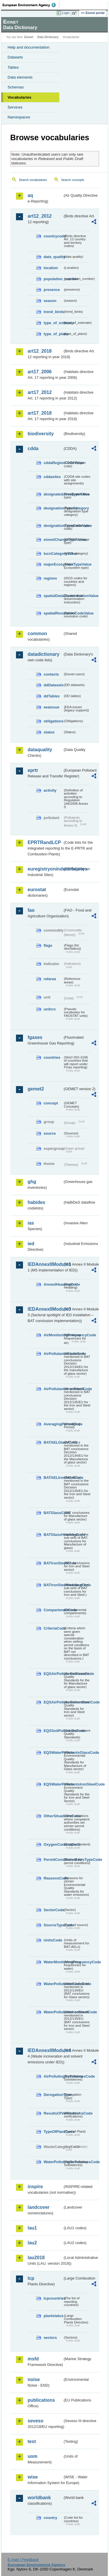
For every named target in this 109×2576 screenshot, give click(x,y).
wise (33, 2476)
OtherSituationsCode (53, 1816)
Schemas (16, 87)
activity (50, 790)
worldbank (39, 2497)
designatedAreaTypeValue (53, 494)
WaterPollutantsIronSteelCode (53, 2012)
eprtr (33, 770)
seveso (35, 2420)
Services (15, 107)
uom (32, 2456)
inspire (35, 2186)
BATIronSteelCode (53, 1563)
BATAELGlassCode (53, 1442)
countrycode (53, 236)
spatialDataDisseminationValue (53, 596)
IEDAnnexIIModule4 (45, 2050)
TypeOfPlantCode (53, 2131)
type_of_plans (53, 334)
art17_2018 (40, 413)
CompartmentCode (53, 1610)
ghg (32, 1181)
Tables (13, 67)
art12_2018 (40, 351)
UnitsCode (53, 1940)
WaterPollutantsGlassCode (53, 1984)
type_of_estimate (53, 323)
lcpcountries (53, 2298)
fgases (35, 1037)
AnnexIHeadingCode (53, 1284)
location (51, 268)
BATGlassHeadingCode (53, 1534)
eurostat (37, 889)
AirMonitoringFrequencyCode (53, 1335)
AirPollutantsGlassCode (53, 1353)
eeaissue (51, 707)
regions (50, 578)
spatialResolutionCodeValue (53, 613)
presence (52, 289)
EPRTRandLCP (44, 842)
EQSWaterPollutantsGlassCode (53, 1752)
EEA (31, 5)
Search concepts (72, 180)
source (50, 1133)
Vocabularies (19, 97)
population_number (53, 279)
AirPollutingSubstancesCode (53, 2076)
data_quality (53, 257)
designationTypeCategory (53, 508)
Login (65, 13)
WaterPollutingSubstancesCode (53, 2162)
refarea (50, 979)
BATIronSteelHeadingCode (53, 1585)
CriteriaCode (53, 1628)
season (50, 301)
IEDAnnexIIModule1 (45, 1264)
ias (31, 1223)
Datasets (15, 57)
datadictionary (43, 654)
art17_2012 (40, 392)
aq (30, 195)
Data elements (20, 77)
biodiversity (41, 433)
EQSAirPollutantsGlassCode (53, 1673)
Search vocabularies (33, 180)
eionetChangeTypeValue (53, 539)
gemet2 (36, 1088)
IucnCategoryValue (53, 553)
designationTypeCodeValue (53, 525)
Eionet (28, 37)
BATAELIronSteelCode (53, 1477)
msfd (33, 2358)
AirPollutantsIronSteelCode (53, 1389)
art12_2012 (40, 216)
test (32, 2441)
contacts (51, 674)
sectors (50, 2337)
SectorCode (53, 1910)
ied (31, 1243)
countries (52, 1057)
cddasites (52, 477)
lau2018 (36, 2257)
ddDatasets (53, 685)
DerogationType (53, 2094)
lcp (31, 2278)
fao (31, 910)
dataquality (40, 749)
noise (34, 2379)
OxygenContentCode (53, 1844)
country (50, 2517)
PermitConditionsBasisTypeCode (53, 1859)
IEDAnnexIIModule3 (45, 1309)
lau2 (32, 2242)
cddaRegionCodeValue (53, 463)
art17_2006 (40, 371)
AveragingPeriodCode (53, 1424)
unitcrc (50, 1009)
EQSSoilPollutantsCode (53, 1730)
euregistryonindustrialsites (45, 868)
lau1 (32, 2227)
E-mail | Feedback (23, 2559)
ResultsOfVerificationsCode (53, 2113)
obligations (53, 721)
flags (48, 945)
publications (41, 2400)
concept (51, 1103)
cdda (33, 448)
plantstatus (53, 2316)
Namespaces (19, 117)
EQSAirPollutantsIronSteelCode (53, 1702)
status (49, 732)
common (37, 633)
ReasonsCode (53, 1878)
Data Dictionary (47, 37)
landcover (39, 2207)
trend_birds (53, 312)
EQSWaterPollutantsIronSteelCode (53, 1784)
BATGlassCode (53, 1513)
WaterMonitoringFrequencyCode (53, 1962)
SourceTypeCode (53, 1925)
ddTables (52, 696)
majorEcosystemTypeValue (53, 564)
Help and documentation (29, 47)
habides (36, 1202)
